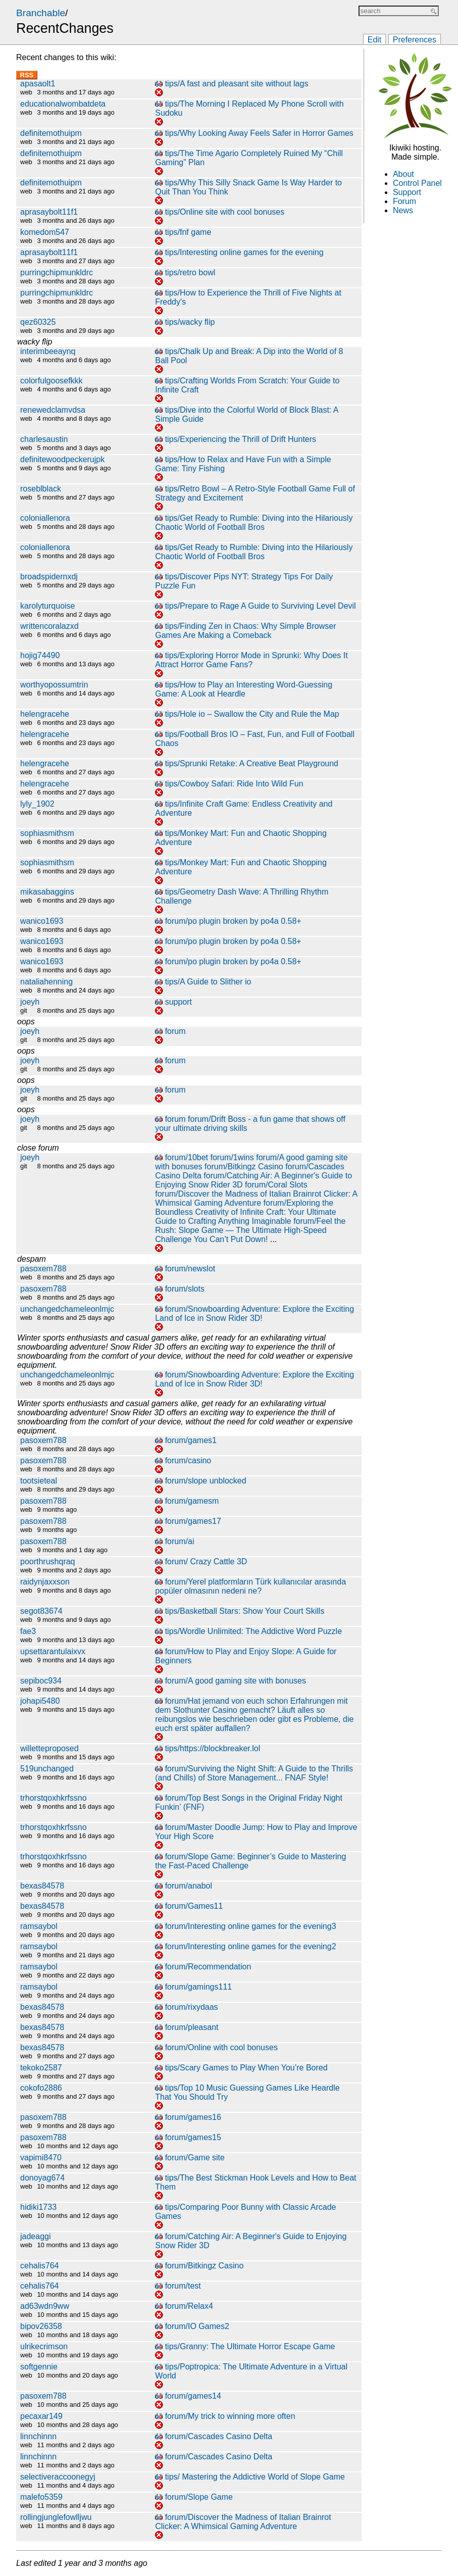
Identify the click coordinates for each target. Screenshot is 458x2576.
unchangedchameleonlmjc (67, 1309)
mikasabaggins (47, 891)
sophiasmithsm (47, 833)
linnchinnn (38, 2436)
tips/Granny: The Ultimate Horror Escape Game (250, 2346)
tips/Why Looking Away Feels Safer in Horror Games (259, 133)
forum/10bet (186, 1157)
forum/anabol (188, 1885)
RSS (27, 75)
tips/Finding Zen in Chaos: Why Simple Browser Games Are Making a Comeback (245, 630)
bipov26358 (41, 2326)
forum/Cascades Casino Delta (219, 2436)
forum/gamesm (192, 1501)
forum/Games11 (194, 1906)
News (403, 210)
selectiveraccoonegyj (57, 2476)
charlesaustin (44, 439)
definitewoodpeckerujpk (62, 459)
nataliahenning (46, 981)
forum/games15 (193, 2137)
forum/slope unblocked (205, 1480)
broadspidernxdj (49, 576)
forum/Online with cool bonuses (221, 2047)
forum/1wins (232, 1157)
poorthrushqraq (47, 1561)
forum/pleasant (192, 2027)
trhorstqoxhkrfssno (53, 1798)
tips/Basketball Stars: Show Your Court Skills (245, 1611)
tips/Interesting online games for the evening (244, 252)
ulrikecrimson (44, 2346)
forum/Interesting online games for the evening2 (250, 1946)
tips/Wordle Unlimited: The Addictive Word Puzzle (253, 1631)
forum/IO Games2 (197, 2326)
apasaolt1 (37, 83)
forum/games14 (193, 2396)
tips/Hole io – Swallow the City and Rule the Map (252, 714)
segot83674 (41, 1611)
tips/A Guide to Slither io (208, 981)
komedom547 (44, 232)
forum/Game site (195, 2157)
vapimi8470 (41, 2157)
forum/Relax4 (189, 2306)
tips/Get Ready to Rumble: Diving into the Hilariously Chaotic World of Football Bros (253, 522)
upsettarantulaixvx (52, 1651)
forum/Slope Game (199, 2497)
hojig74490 (40, 655)
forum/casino (188, 1460)
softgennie (39, 2366)
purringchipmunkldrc (56, 272)
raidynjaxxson (45, 1581)
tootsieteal (38, 1480)
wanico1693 (41, 921)
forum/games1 (191, 1440)
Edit (375, 39)
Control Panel (417, 183)
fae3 (28, 1631)
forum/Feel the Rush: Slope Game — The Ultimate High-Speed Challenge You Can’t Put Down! (250, 1230)
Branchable (40, 13)
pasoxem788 (43, 1268)
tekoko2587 (41, 2067)
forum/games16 (193, 2117)
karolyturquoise (47, 606)
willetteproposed (49, 1748)
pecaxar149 (41, 2416)
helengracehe (44, 714)
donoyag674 (42, 2177)
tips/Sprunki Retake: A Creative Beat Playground (251, 763)
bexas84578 (42, 1885)
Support (407, 192)
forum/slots (185, 1288)
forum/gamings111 (198, 1987)
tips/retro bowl (190, 272)
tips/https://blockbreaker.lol (213, 1748)
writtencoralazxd (49, 626)
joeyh (29, 1002)
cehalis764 (39, 2265)
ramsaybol (39, 1926)
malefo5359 (41, 2497)
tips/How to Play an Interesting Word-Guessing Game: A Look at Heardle (243, 689)
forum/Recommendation (208, 1966)
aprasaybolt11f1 (49, 212)
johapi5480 (40, 1701)
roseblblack (40, 488)
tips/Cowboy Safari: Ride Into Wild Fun (234, 783)
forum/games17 (193, 1521)
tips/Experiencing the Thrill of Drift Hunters (240, 439)
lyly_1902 (37, 804)
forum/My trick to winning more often (230, 2416)
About (403, 174)
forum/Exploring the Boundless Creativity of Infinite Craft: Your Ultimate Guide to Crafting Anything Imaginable (245, 1212)
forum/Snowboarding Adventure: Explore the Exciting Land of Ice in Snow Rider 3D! (254, 1313)
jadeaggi (35, 2236)
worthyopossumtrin (54, 684)
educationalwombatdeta (63, 104)
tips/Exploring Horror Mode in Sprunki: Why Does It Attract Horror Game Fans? (251, 660)
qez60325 (38, 322)
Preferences (414, 39)
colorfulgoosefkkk (51, 380)
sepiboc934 (41, 1680)
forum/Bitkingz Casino (244, 1166)
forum (175, 1031)
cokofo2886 (41, 2088)
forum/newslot (190, 1268)
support (178, 1002)
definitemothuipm (51, 133)
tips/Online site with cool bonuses (225, 212)
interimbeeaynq (47, 351)
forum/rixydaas (191, 2007)
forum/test (183, 2286)
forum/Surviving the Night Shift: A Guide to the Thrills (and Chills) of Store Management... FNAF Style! (254, 1773)
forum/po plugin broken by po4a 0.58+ (233, 921)
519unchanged (47, 1768)
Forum (404, 201)
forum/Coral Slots (276, 1184)
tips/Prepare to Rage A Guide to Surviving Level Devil (260, 606)
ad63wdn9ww (44, 2306)
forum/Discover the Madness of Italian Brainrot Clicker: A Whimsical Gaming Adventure (256, 1198)
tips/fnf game (188, 232)
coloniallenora (45, 518)
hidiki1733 (38, 2207)
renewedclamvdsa (52, 410)
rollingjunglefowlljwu (55, 2517)
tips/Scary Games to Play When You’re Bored (246, 2067)
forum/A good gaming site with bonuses (235, 1680)
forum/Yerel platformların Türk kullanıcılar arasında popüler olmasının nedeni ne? (250, 1586)
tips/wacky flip (190, 322)
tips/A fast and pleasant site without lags (237, 83)
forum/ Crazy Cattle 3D (206, 1561)
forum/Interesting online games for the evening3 (250, 1926)
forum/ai (179, 1541)
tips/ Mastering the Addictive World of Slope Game (255, 2476)
